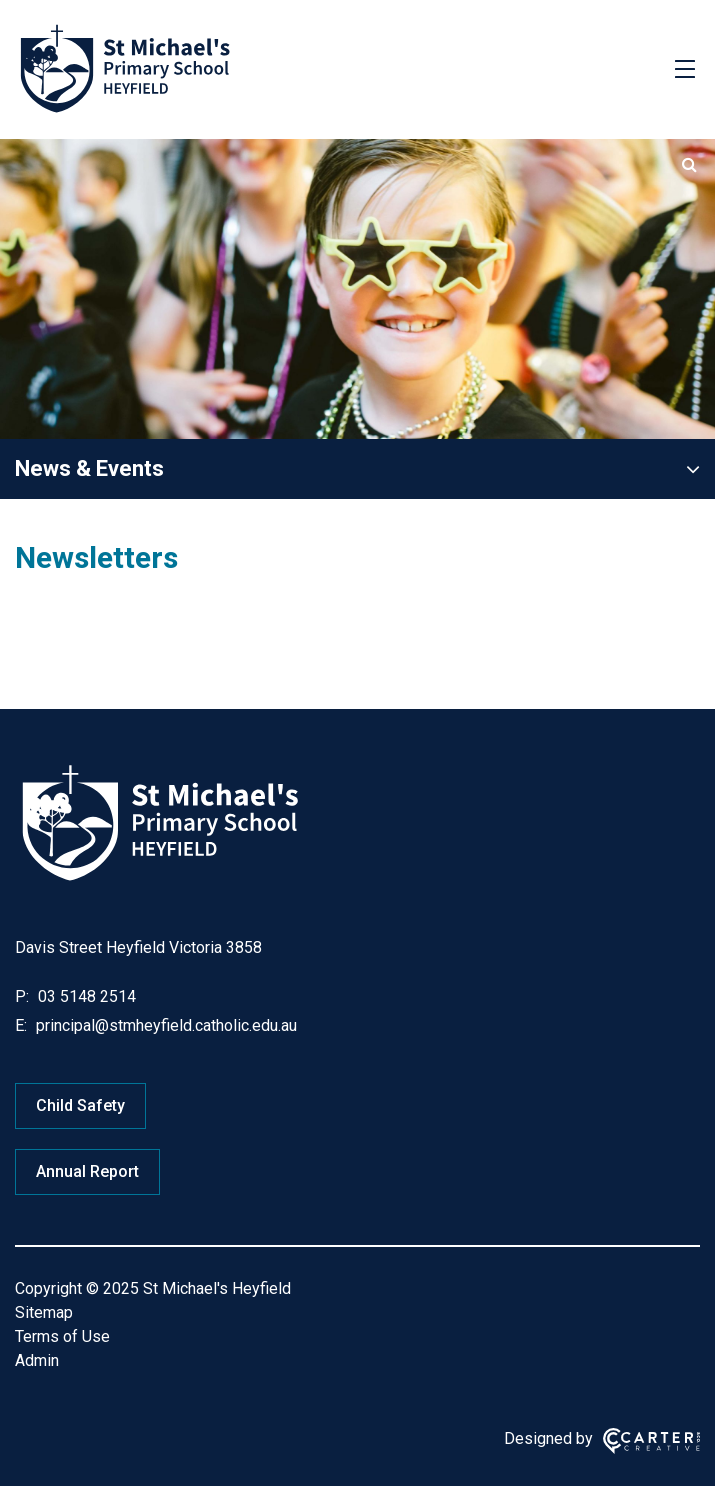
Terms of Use (62, 1336)
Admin (37, 1360)
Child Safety (80, 1105)
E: (21, 1025)
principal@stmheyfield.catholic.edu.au (164, 1025)
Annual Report (87, 1171)
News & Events (89, 468)
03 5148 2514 (85, 996)
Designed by (548, 1438)
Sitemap (44, 1312)
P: (22, 996)
